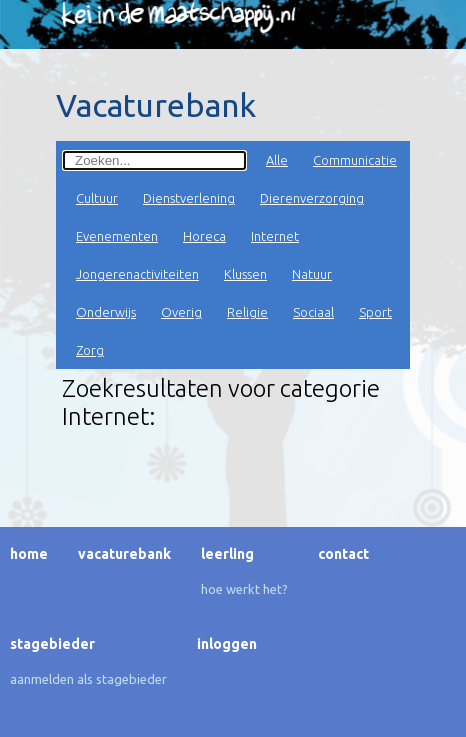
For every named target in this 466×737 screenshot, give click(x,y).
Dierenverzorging (312, 198)
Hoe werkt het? (244, 589)
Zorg (90, 350)
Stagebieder (52, 644)
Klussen (245, 274)
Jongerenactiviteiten (137, 274)
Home (29, 554)
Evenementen (117, 236)
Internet (275, 236)
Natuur (312, 274)
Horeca (204, 236)
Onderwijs (106, 312)
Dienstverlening (189, 198)
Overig (181, 312)
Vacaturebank (124, 554)
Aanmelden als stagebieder (88, 679)
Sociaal (313, 312)
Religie (247, 312)
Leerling (227, 554)
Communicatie (355, 160)
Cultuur (97, 198)
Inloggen (227, 644)
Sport (375, 312)
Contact (343, 554)
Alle (277, 160)
